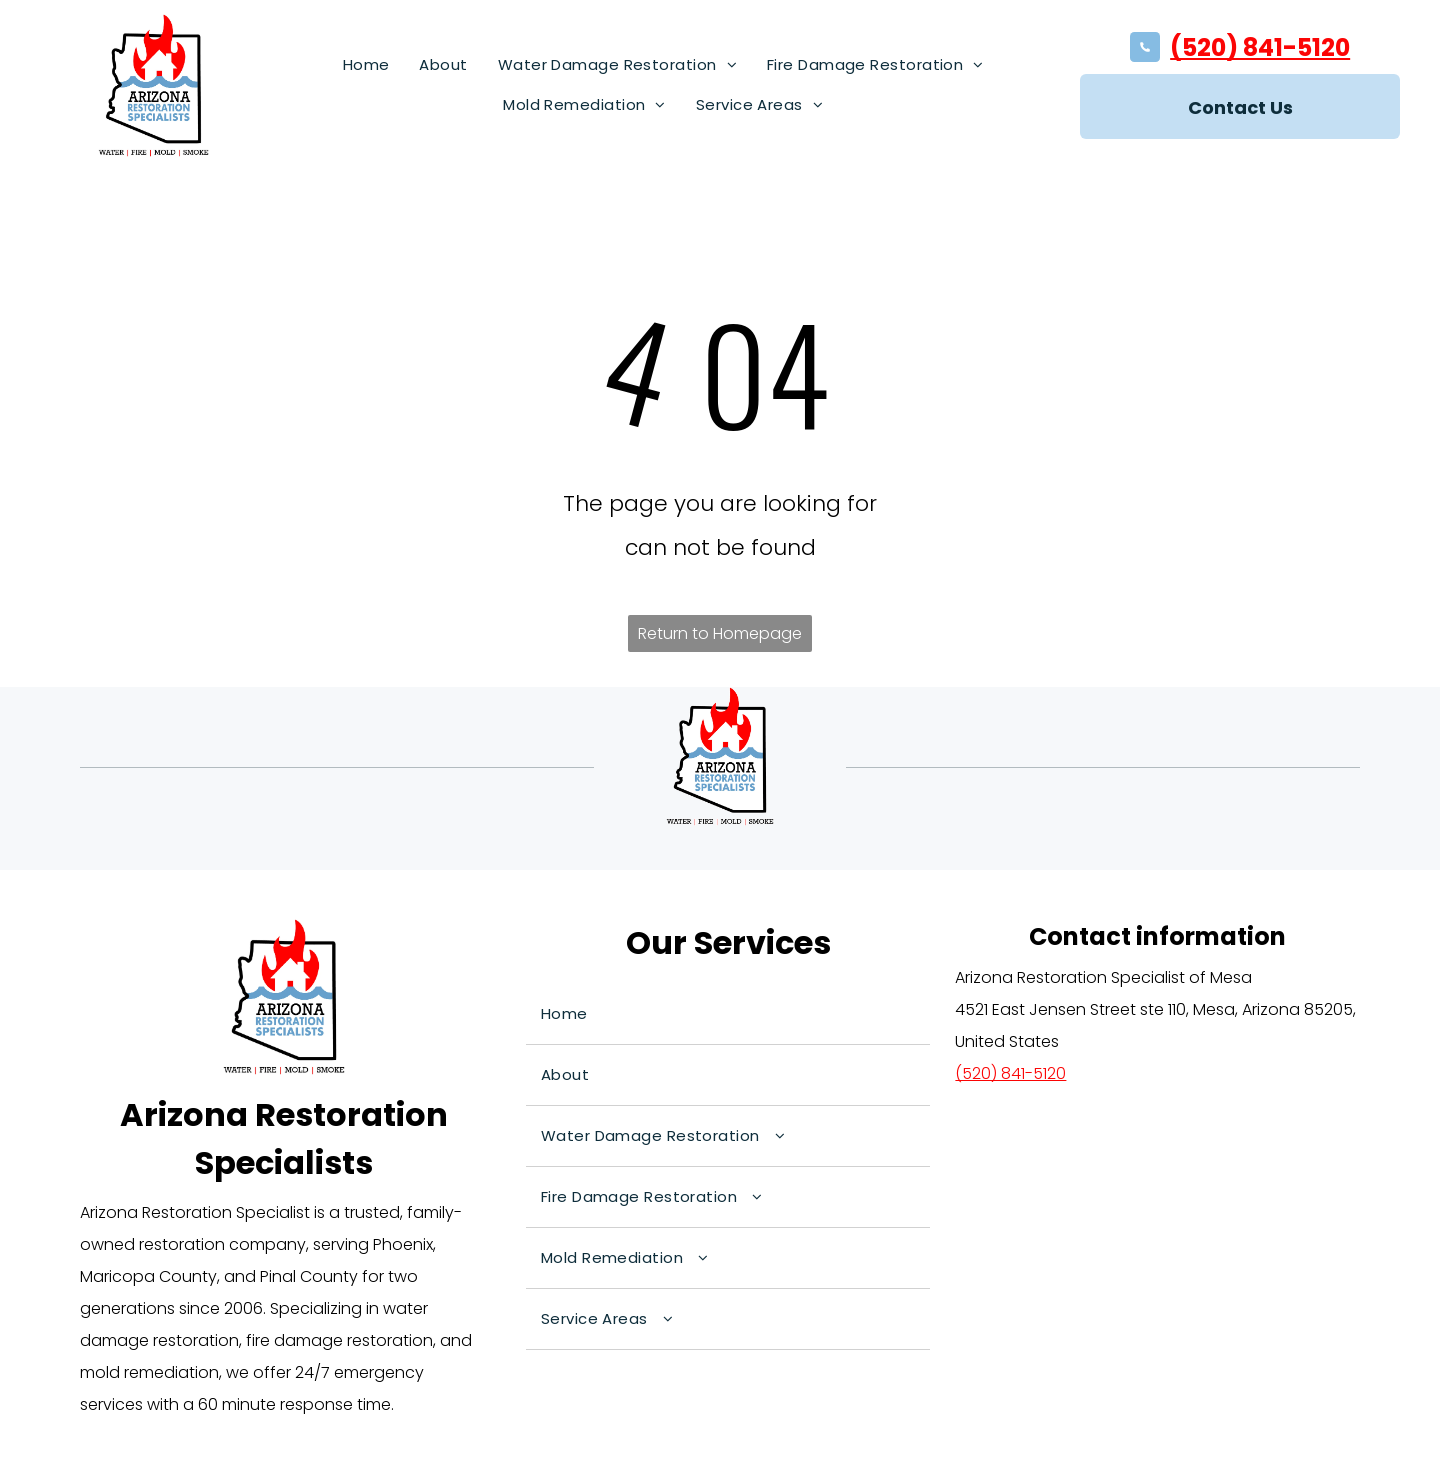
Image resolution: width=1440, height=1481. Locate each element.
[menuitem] (366, 65)
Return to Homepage (720, 633)
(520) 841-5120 (1260, 47)
